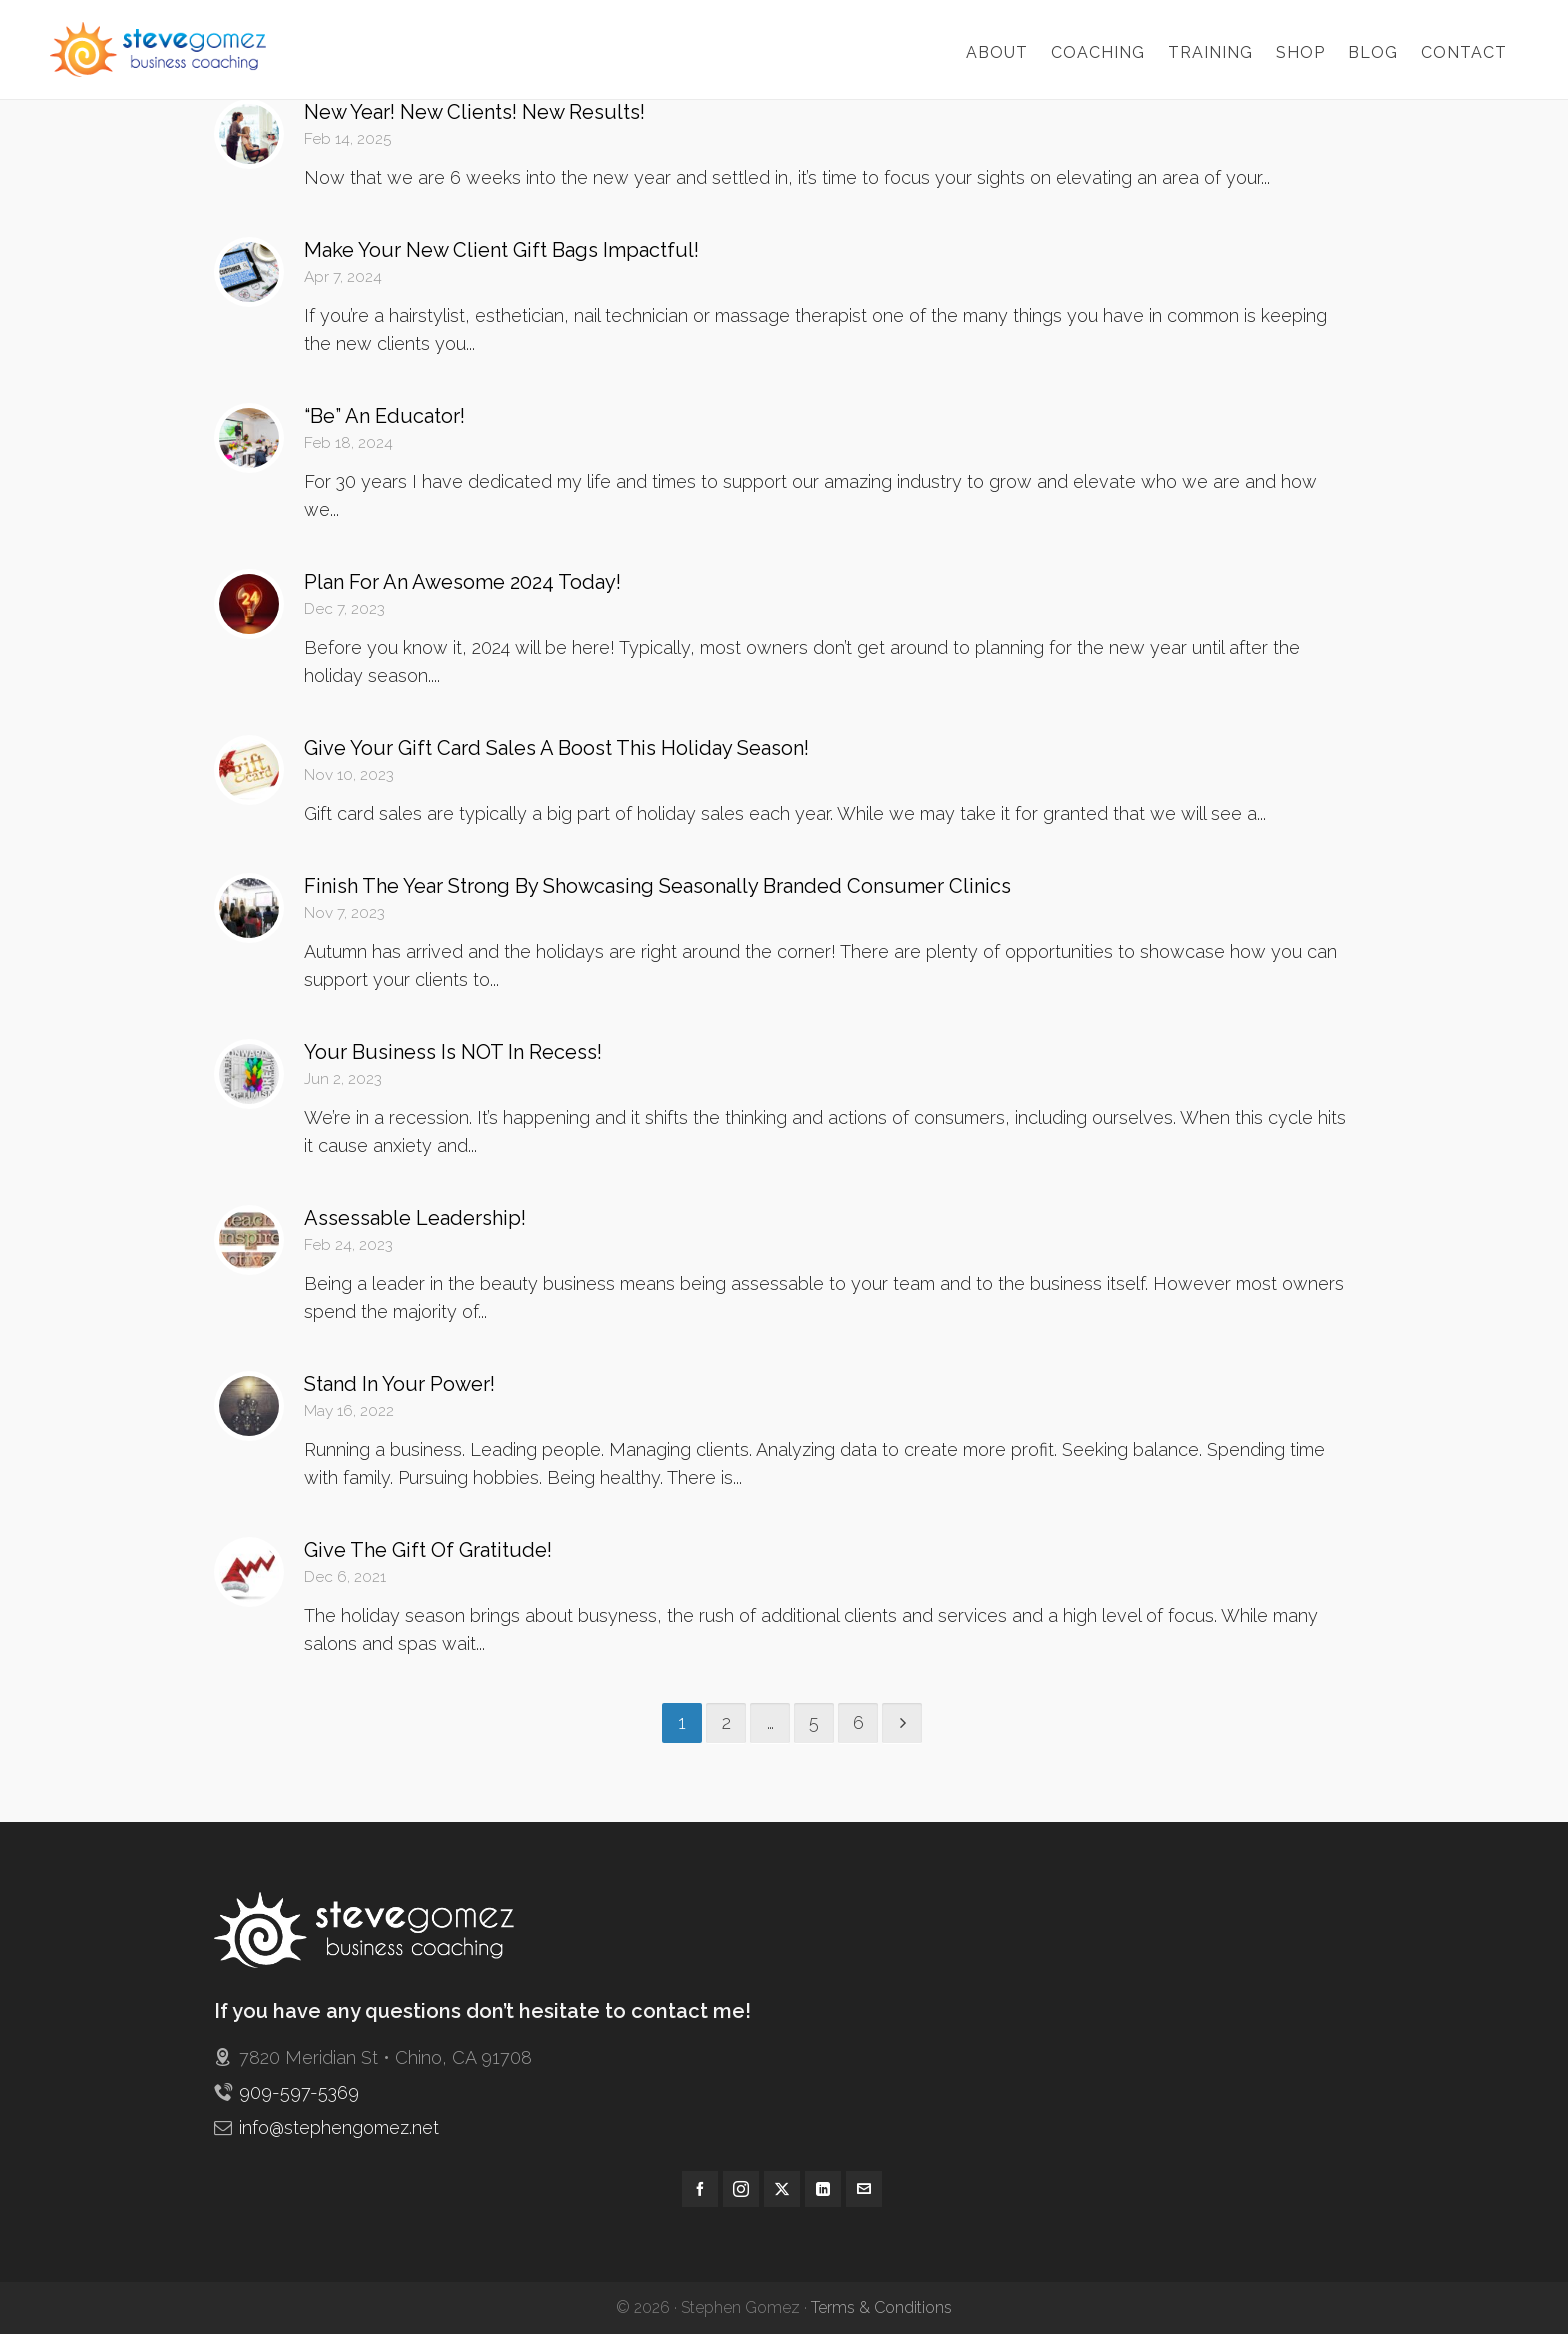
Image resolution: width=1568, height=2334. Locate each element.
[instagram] (741, 2189)
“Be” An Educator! (384, 416)
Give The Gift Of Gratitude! (428, 1550)
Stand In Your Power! (399, 1384)
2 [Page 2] (726, 1722)
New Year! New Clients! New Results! (474, 112)
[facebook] (700, 2189)
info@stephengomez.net (339, 2127)
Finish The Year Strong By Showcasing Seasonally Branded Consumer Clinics (657, 886)
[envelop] (864, 2189)
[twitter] (782, 2189)
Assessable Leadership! (415, 1218)
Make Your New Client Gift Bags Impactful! (501, 250)
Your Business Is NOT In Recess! (453, 1052)
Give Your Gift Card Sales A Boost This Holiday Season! (556, 748)
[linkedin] (823, 2189)
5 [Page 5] (814, 1722)
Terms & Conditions (881, 2307)
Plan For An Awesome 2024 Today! (462, 582)
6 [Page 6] (858, 1722)
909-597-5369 (299, 2092)
